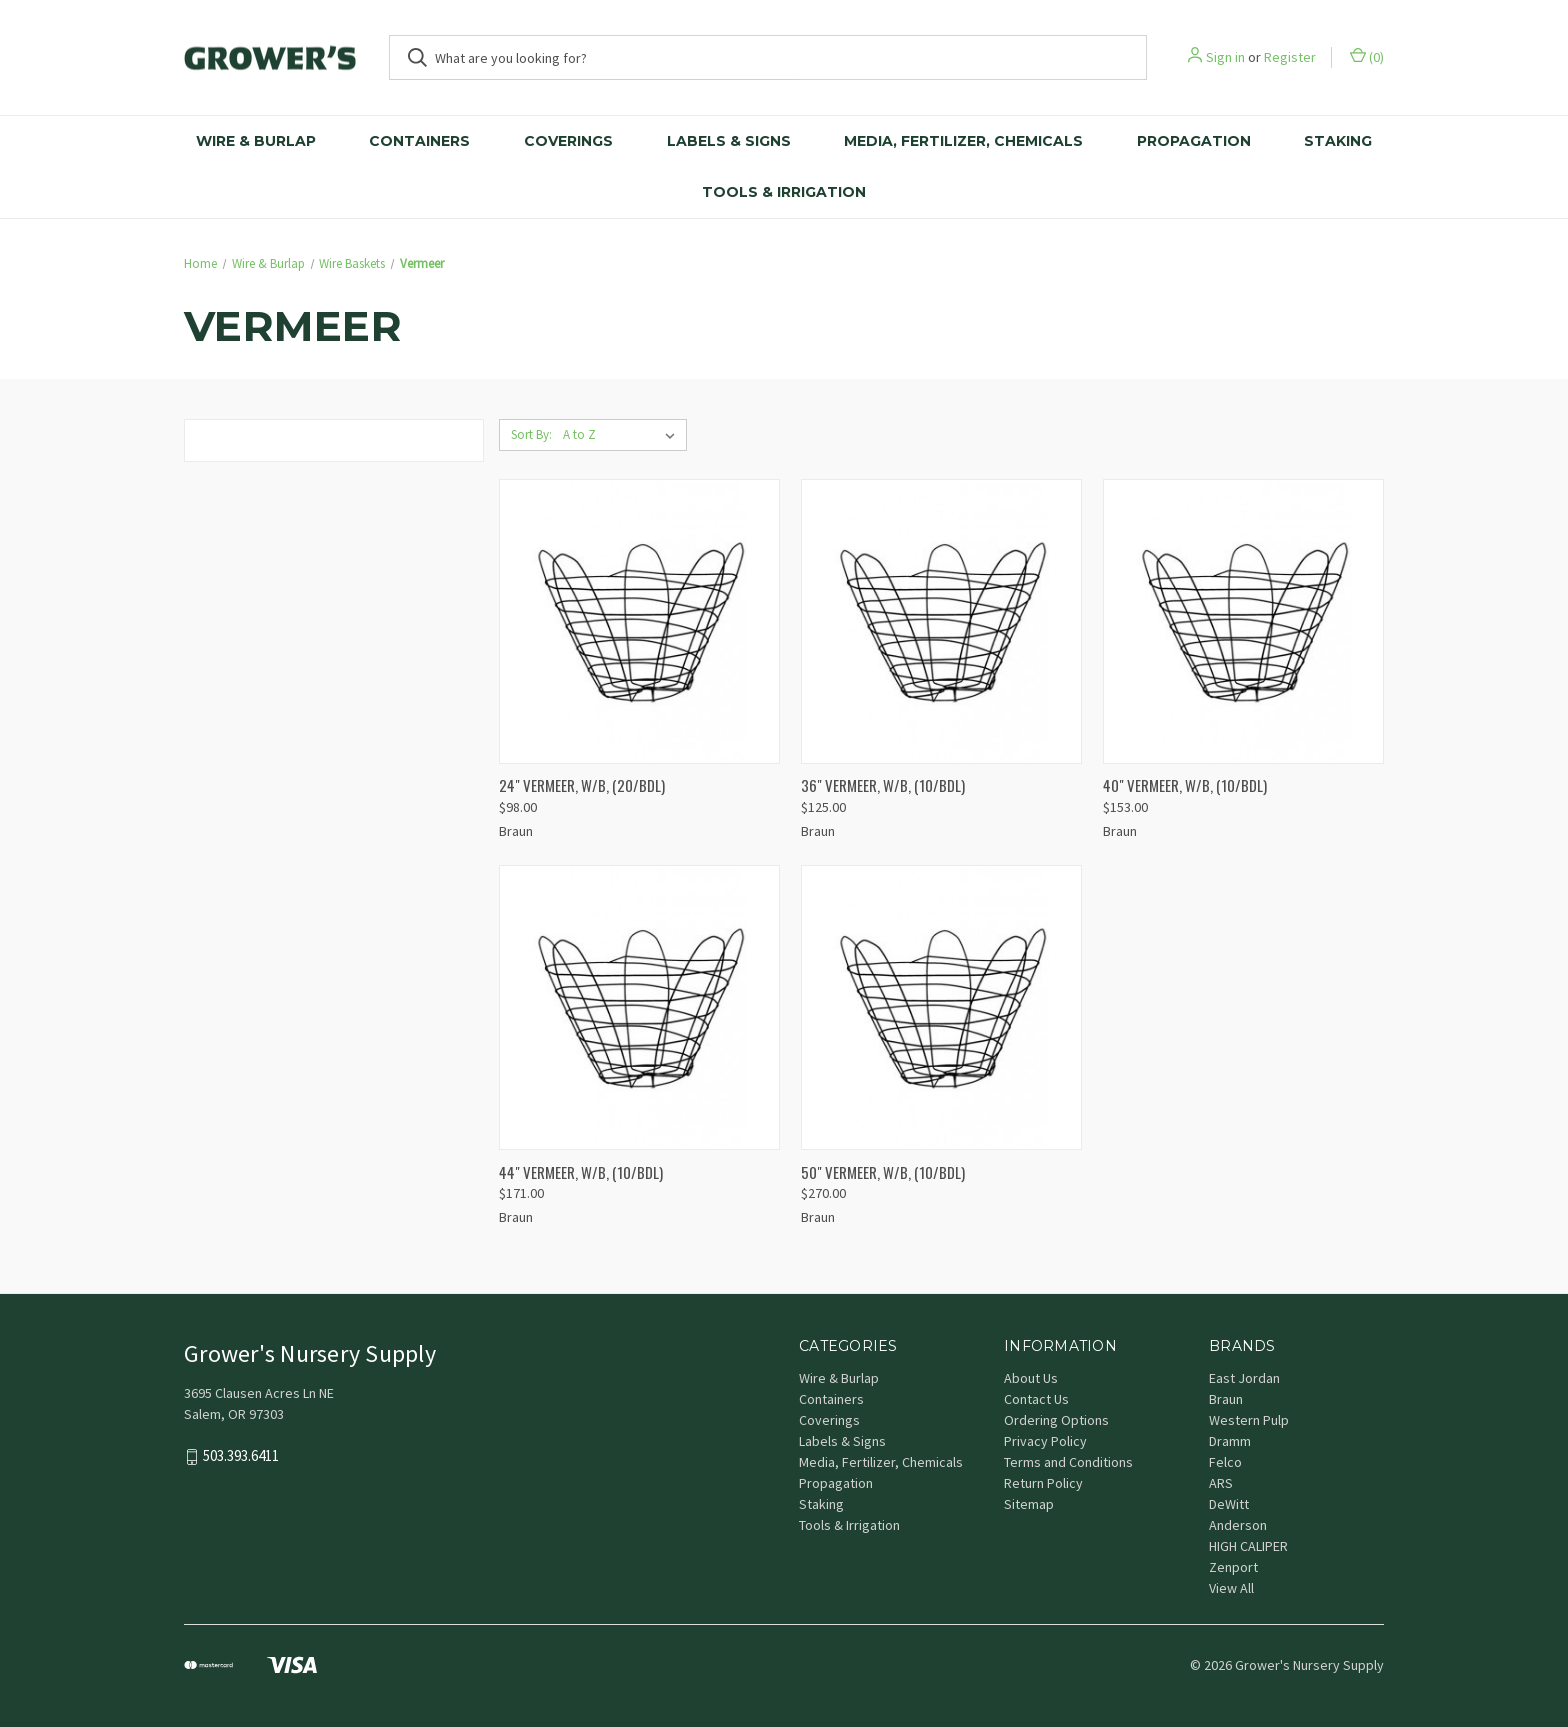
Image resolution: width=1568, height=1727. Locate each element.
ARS (1221, 1483)
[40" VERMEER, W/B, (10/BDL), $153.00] (1243, 621)
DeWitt (1229, 1504)
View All (1231, 1588)
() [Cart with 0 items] (1367, 56)
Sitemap (1029, 1504)
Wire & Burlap (256, 141)
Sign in (1225, 57)
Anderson (1238, 1525)
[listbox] (623, 435)
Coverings (568, 141)
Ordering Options (1056, 1420)
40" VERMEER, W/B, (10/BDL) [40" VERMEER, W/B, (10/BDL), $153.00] (1185, 785)
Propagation (1194, 141)
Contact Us (1036, 1399)
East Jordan (1244, 1378)
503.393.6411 (241, 1456)
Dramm (1230, 1441)
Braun (1226, 1399)
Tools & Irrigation (784, 192)
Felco (1225, 1462)
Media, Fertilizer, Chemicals (963, 141)
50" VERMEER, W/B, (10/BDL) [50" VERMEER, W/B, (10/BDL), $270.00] (883, 1172)
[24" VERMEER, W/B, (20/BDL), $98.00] (639, 621)
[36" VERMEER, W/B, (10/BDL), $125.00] (941, 621)
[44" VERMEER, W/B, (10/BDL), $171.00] (639, 1007)
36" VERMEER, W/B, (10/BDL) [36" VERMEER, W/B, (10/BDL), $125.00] (883, 785)
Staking (1338, 141)
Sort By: (531, 434)
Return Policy (1043, 1483)
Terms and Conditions (1068, 1462)
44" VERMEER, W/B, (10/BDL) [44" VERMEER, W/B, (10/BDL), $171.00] (581, 1172)
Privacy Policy (1045, 1441)
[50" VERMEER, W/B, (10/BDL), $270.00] (941, 1007)
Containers (419, 141)
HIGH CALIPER (1248, 1546)
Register (1290, 57)
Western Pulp (1249, 1420)
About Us (1031, 1378)
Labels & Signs (729, 141)
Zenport (1233, 1567)
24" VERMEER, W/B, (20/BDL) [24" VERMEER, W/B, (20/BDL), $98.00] (582, 785)
